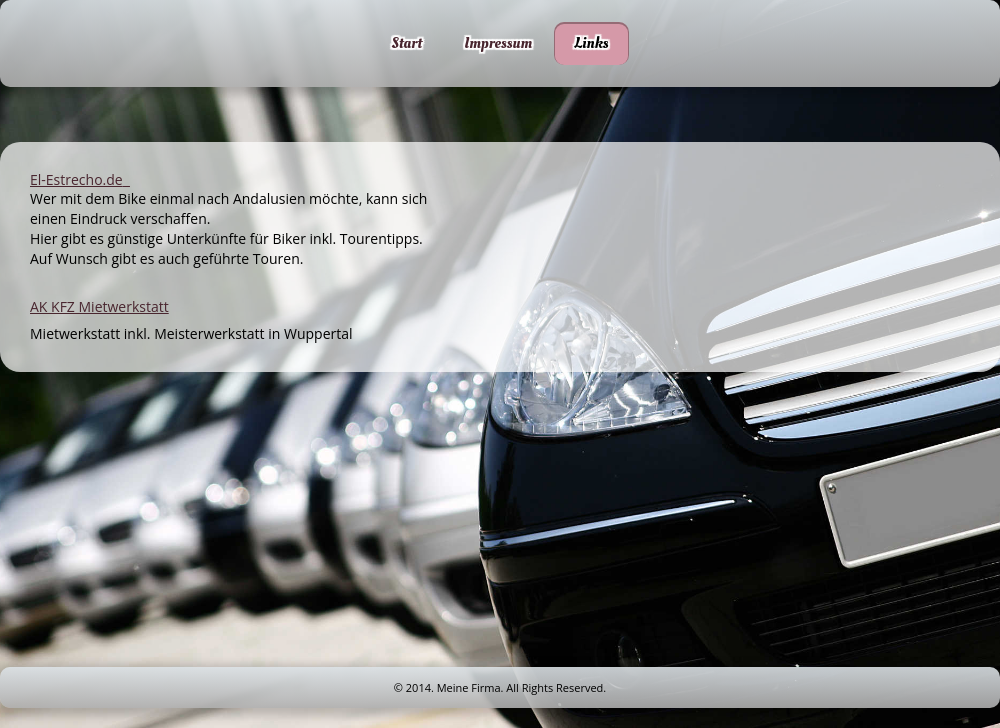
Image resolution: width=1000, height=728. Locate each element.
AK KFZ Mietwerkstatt (99, 306)
